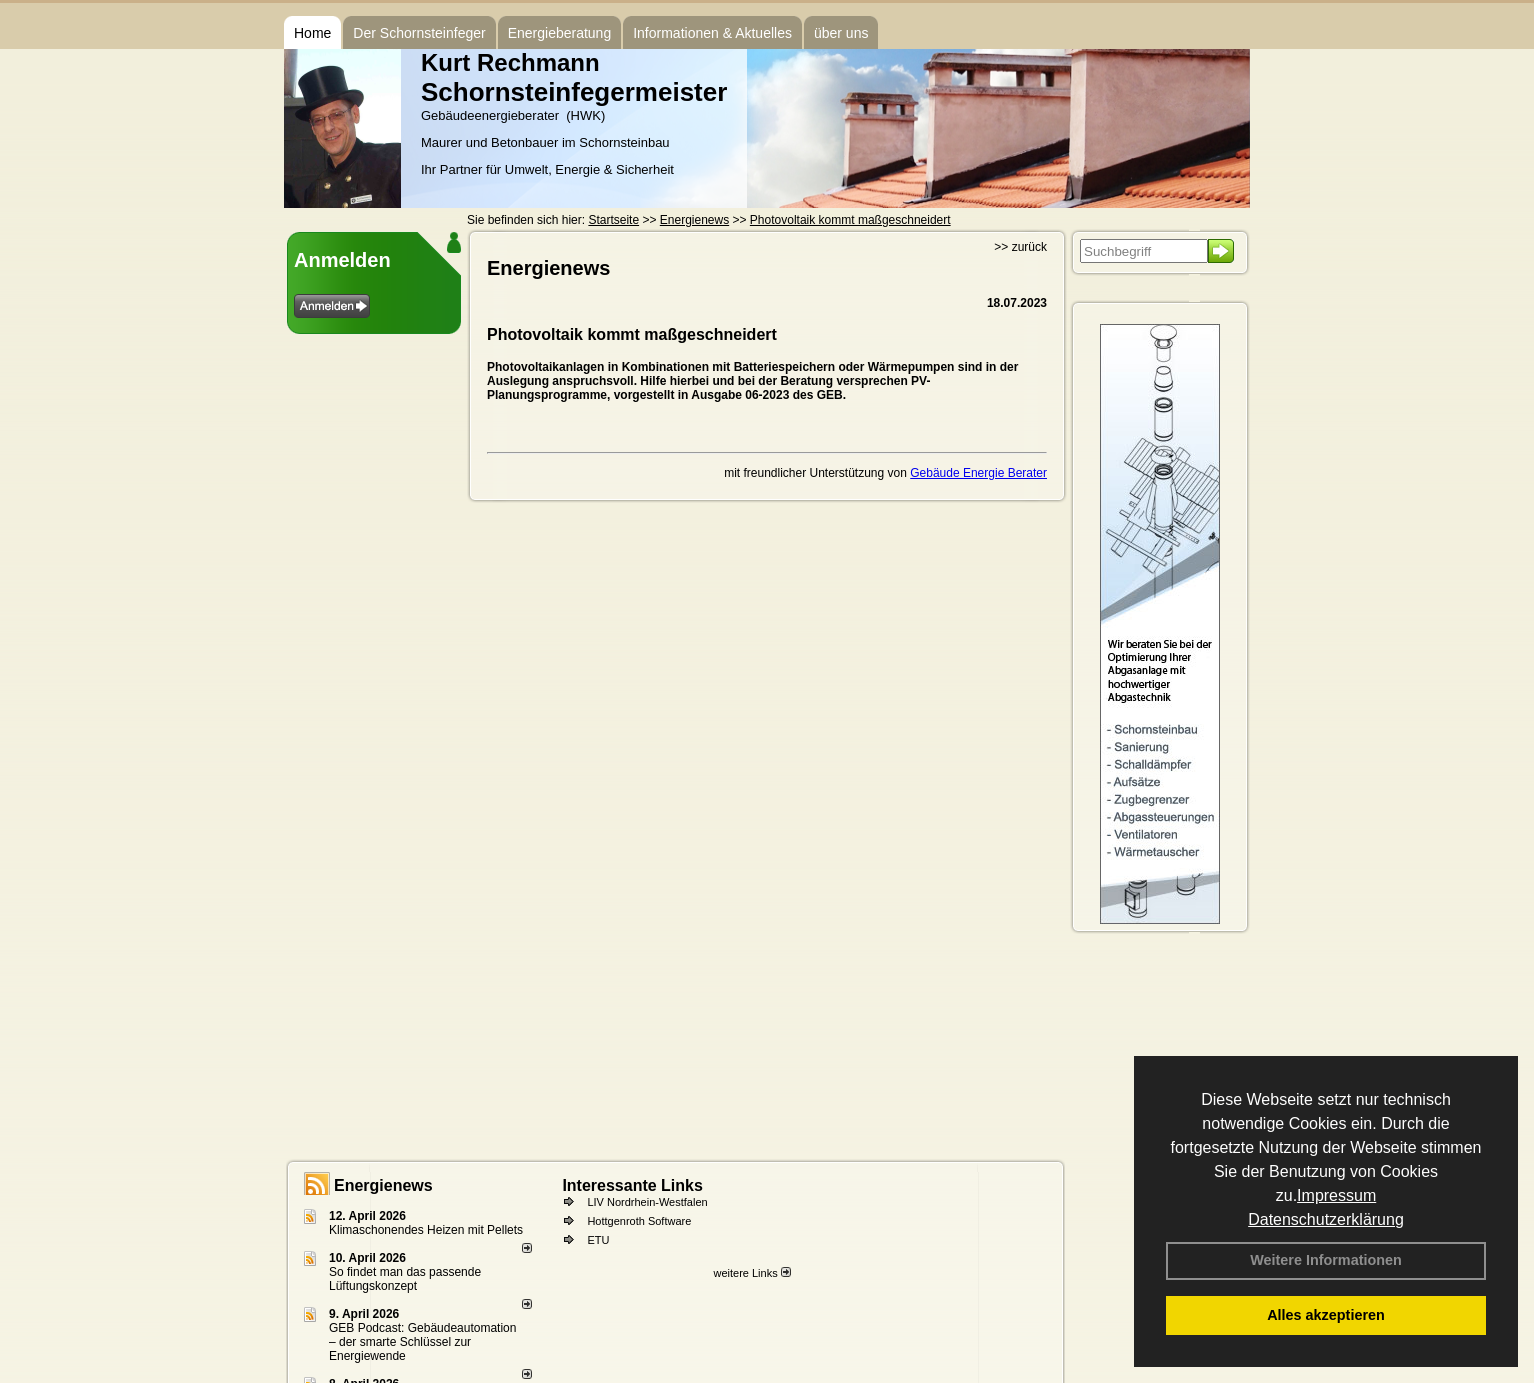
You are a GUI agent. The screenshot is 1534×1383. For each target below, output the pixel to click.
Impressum (1336, 1195)
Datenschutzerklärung (1326, 1219)
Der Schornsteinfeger (419, 33)
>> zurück (1020, 247)
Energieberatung (560, 33)
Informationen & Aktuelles (712, 33)
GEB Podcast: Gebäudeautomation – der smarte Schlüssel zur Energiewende (422, 1342)
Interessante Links (632, 1185)
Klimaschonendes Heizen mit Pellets (426, 1230)
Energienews (383, 1185)
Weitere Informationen (1326, 1260)
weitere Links (751, 1273)
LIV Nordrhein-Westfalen (647, 1202)
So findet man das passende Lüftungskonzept (405, 1279)
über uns (841, 33)
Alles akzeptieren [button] (1326, 1315)
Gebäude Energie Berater (978, 473)
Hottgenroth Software (639, 1221)
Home (312, 33)
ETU (598, 1240)
